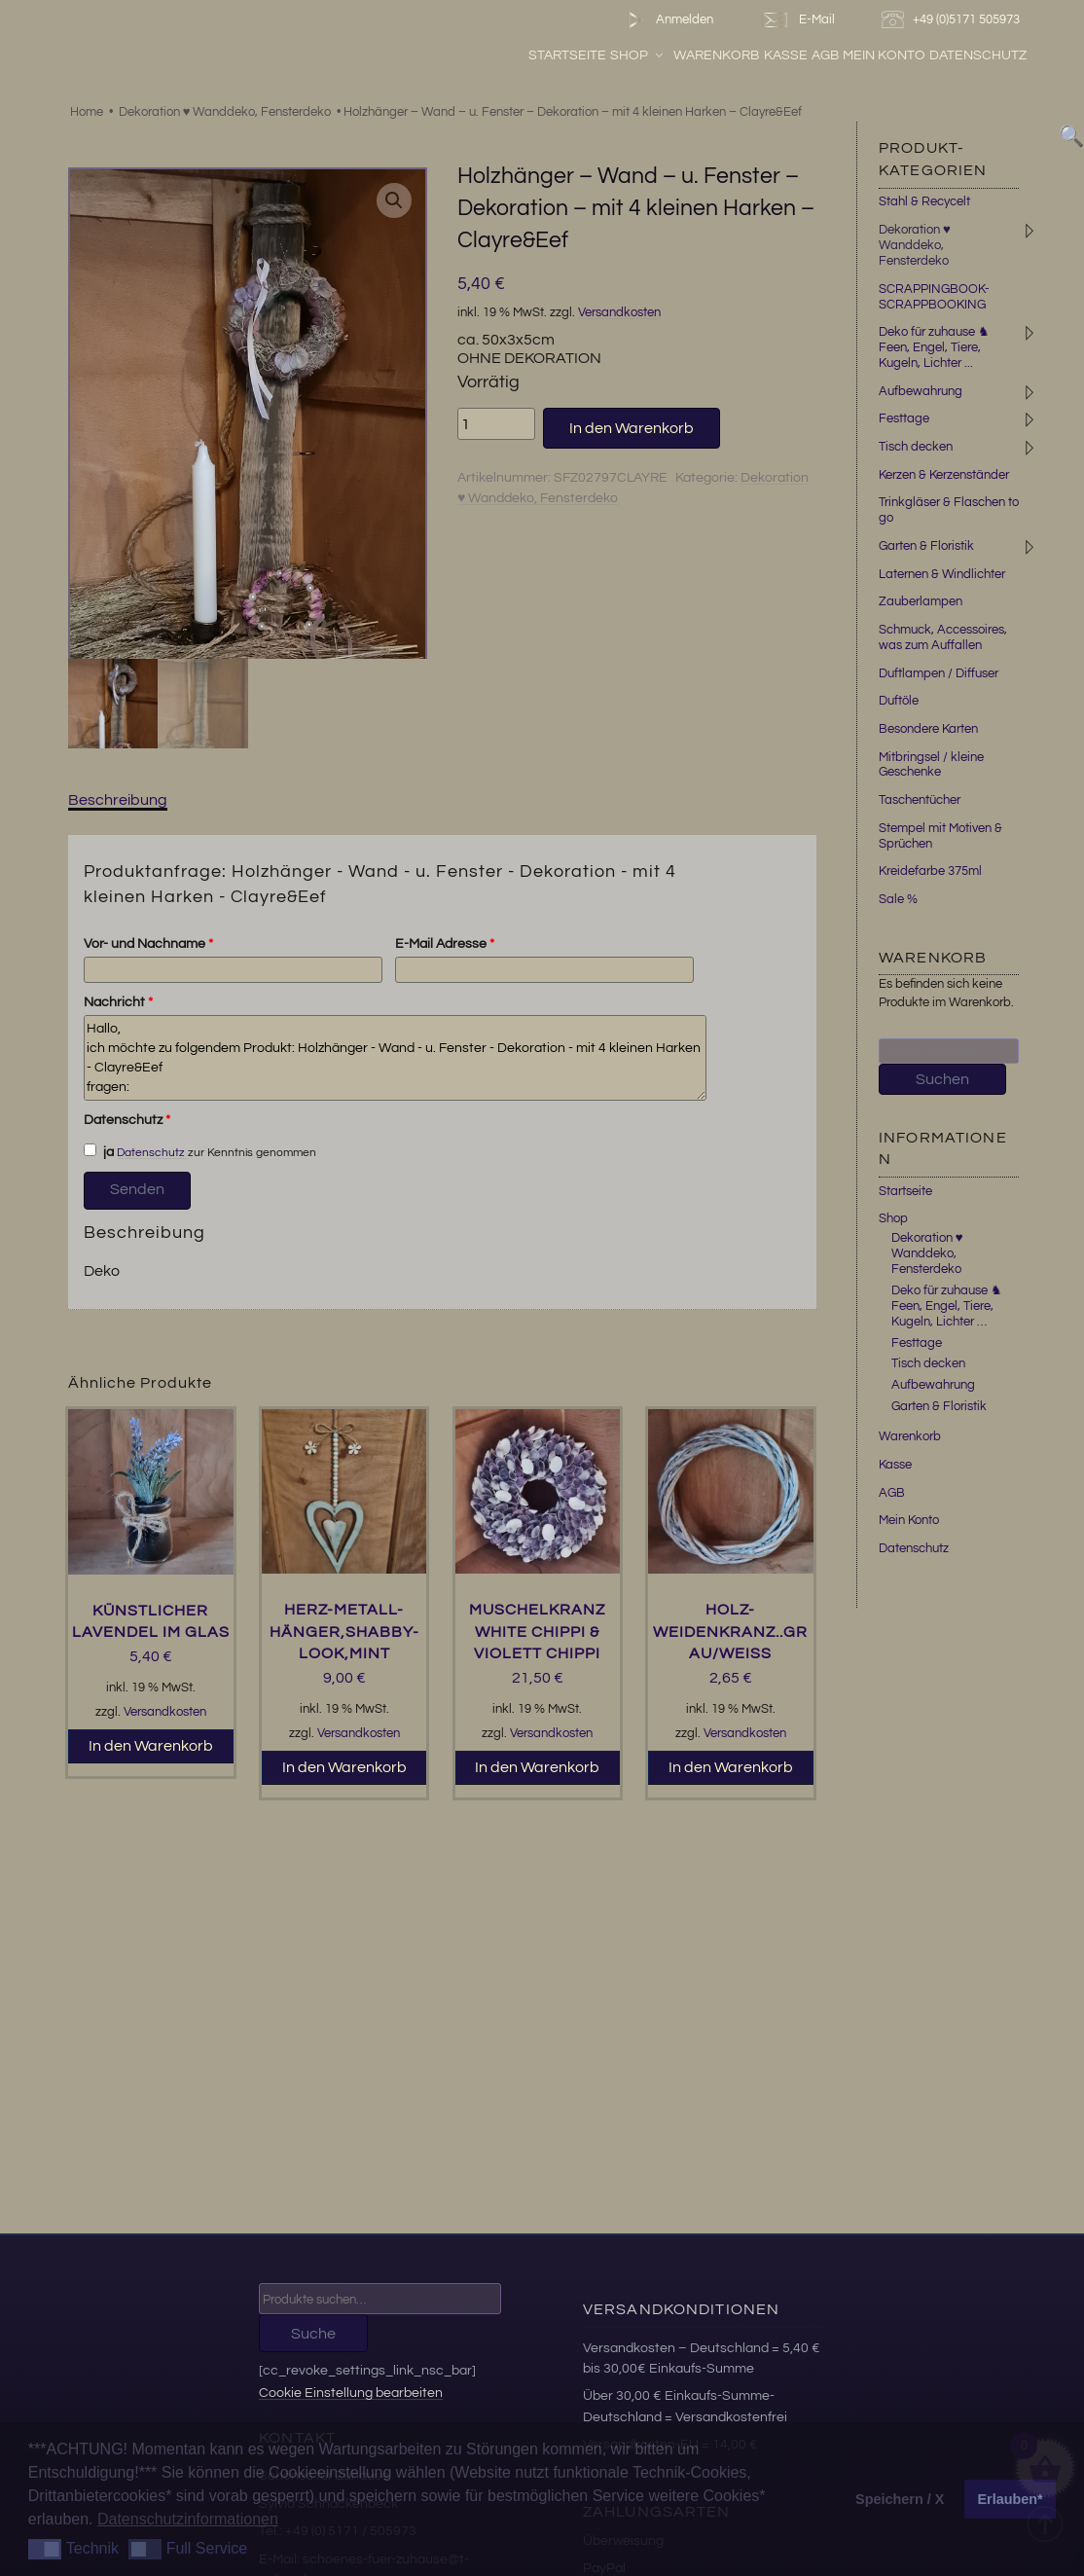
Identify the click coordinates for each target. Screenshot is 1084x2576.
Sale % (898, 899)
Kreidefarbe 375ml (930, 871)
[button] (394, 200)
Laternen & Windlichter (942, 574)
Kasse (786, 55)
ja (99, 1151)
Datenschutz (978, 55)
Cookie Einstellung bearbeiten (351, 2392)
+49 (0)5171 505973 (953, 20)
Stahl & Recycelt (924, 201)
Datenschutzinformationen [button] (187, 2519)
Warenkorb (716, 55)
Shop (638, 55)
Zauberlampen (920, 601)
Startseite (567, 55)
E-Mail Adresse (444, 944)
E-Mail (797, 20)
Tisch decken (916, 447)
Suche (313, 2333)
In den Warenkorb (631, 428)
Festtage (904, 418)
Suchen (942, 1079)
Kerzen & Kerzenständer (944, 475)
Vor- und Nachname (148, 944)
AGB (825, 55)
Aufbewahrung (920, 391)
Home (86, 112)
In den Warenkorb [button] (151, 1746)
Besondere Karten (928, 729)
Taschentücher (919, 800)
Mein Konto (884, 55)
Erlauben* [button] (1010, 2499)
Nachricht (118, 1002)
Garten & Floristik (926, 546)
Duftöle (899, 700)
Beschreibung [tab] (117, 800)
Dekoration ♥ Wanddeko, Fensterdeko (225, 112)
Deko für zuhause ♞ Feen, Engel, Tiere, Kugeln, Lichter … (946, 1306)
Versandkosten (619, 313)
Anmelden (666, 20)
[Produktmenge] (496, 423)
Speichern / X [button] (899, 2499)
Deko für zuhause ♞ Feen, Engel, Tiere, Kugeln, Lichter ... (934, 347)
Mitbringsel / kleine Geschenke (931, 765)
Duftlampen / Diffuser (938, 673)
